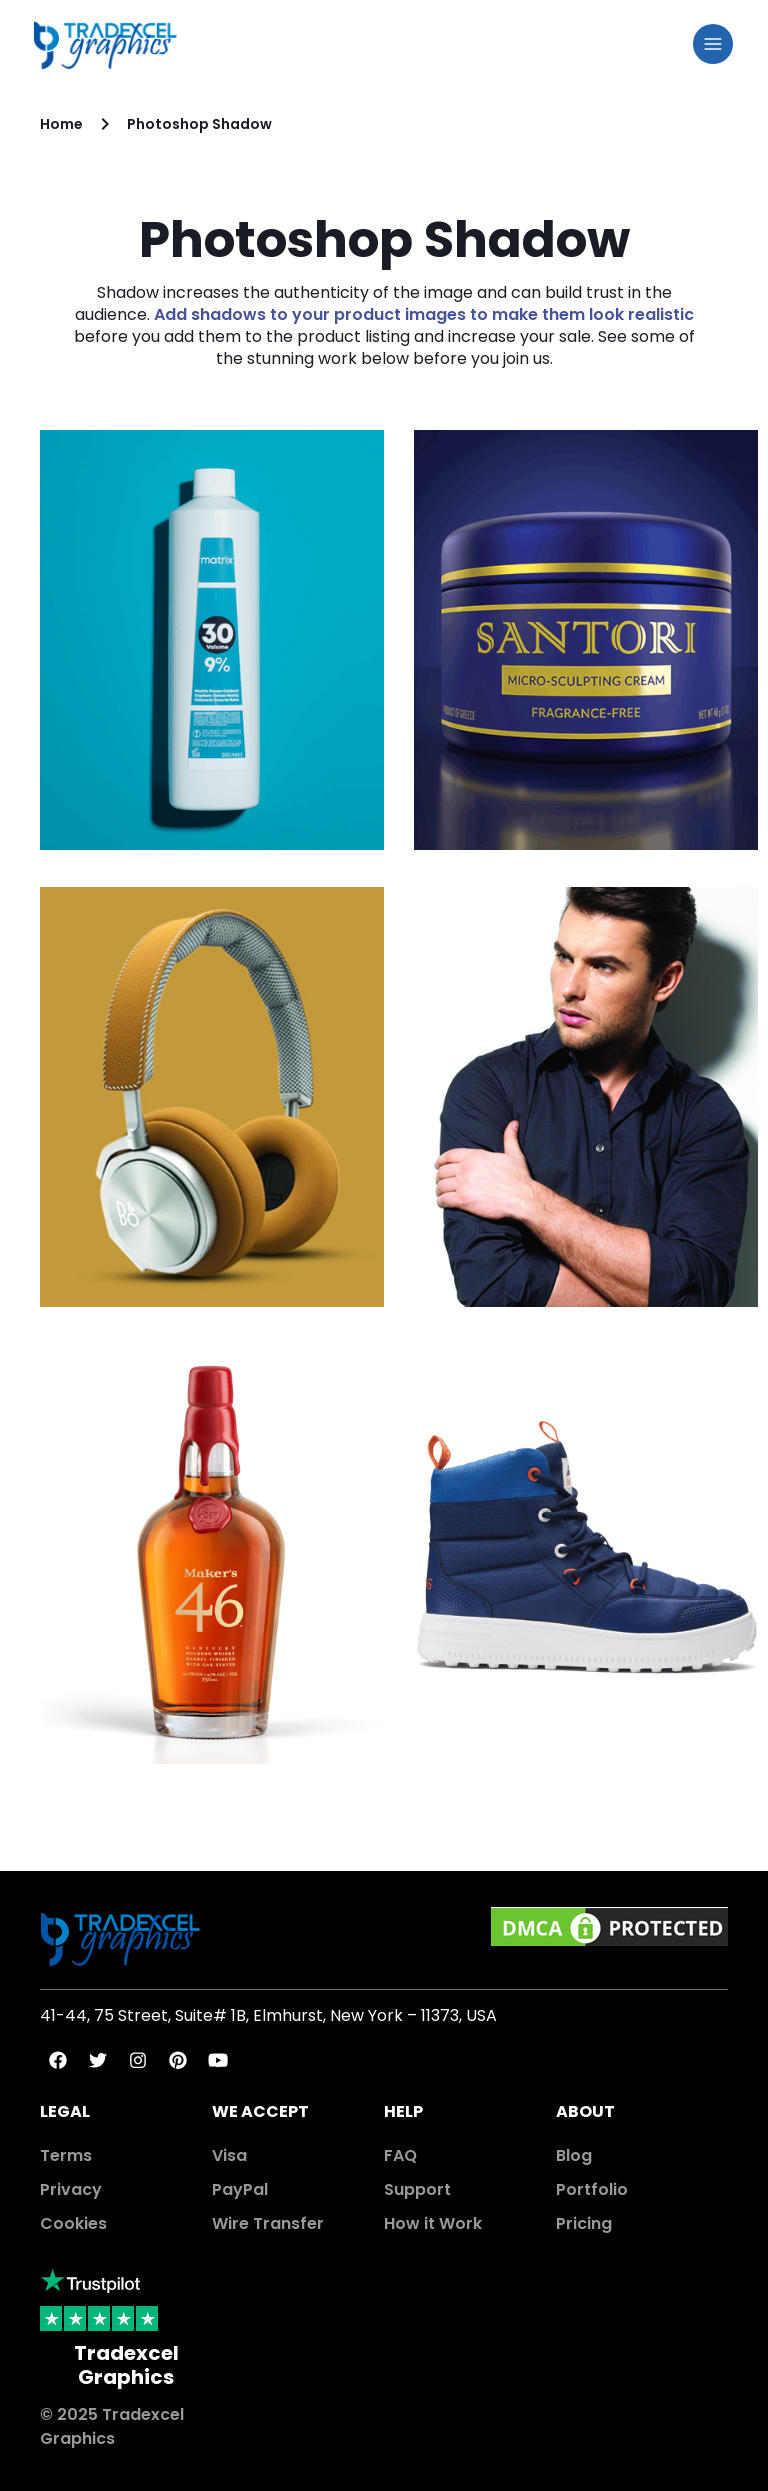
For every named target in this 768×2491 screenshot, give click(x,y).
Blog (574, 2155)
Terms (66, 2155)
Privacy (71, 2189)
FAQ (400, 2155)
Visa (229, 2155)
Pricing (584, 2223)
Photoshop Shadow (199, 124)
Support (417, 2189)
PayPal (240, 2189)
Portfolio (592, 2189)
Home (61, 124)
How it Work (433, 2223)
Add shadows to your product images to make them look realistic (424, 314)
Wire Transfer (268, 2223)
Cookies (73, 2223)
